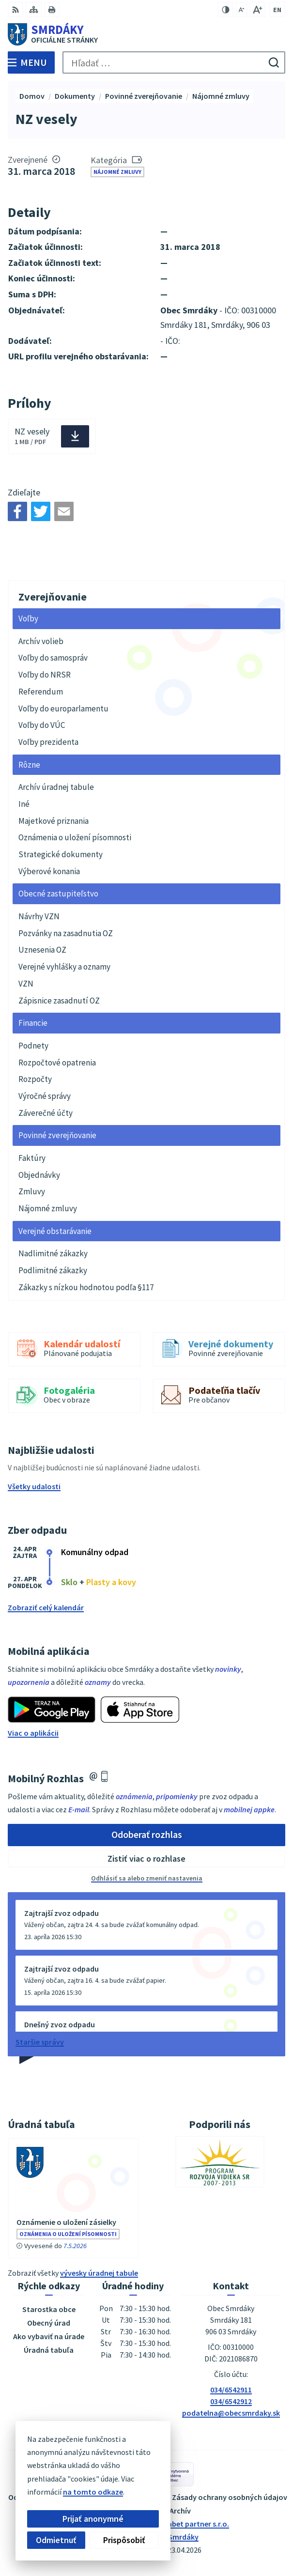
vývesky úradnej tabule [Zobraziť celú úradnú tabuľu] (99, 2273)
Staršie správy (39, 2042)
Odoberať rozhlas (146, 1834)
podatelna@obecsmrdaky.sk (231, 2413)
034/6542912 (231, 2401)
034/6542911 (231, 2389)
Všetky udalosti (34, 1486)
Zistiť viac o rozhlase (146, 1858)
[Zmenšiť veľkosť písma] (241, 9)
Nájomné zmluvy (117, 171)
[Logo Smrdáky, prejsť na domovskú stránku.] (146, 34)
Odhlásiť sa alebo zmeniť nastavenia (146, 1878)
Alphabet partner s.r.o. (191, 2524)
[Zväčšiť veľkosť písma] (257, 9)
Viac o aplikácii (33, 1733)
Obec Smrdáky (174, 2537)
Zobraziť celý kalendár (46, 1607)
